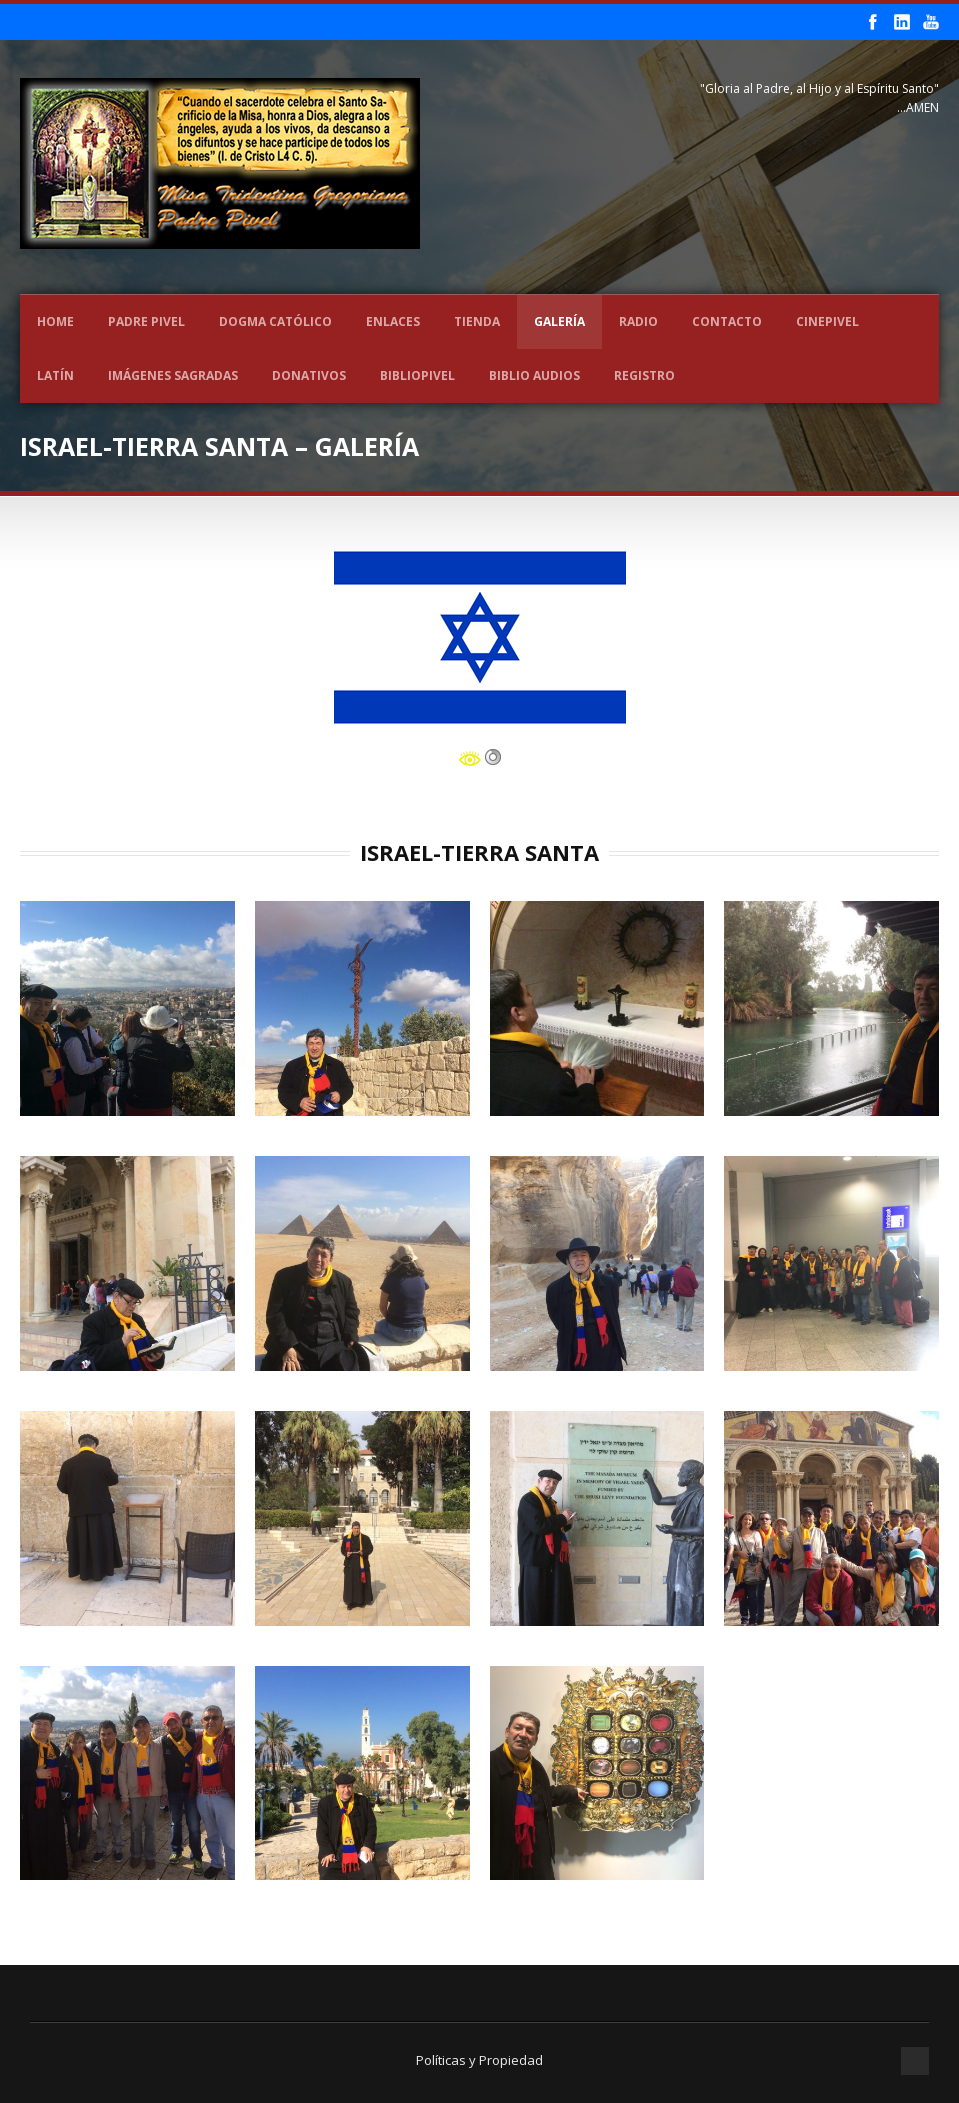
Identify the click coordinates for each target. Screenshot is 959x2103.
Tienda (477, 321)
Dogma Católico (275, 321)
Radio (638, 321)
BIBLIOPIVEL (417, 375)
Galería (559, 321)
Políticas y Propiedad (479, 2060)
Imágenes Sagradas (173, 375)
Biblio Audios (534, 375)
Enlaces (393, 321)
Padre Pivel (146, 321)
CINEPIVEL (827, 321)
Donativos (309, 375)
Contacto (727, 321)
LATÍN (55, 375)
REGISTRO (644, 375)
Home (55, 321)
